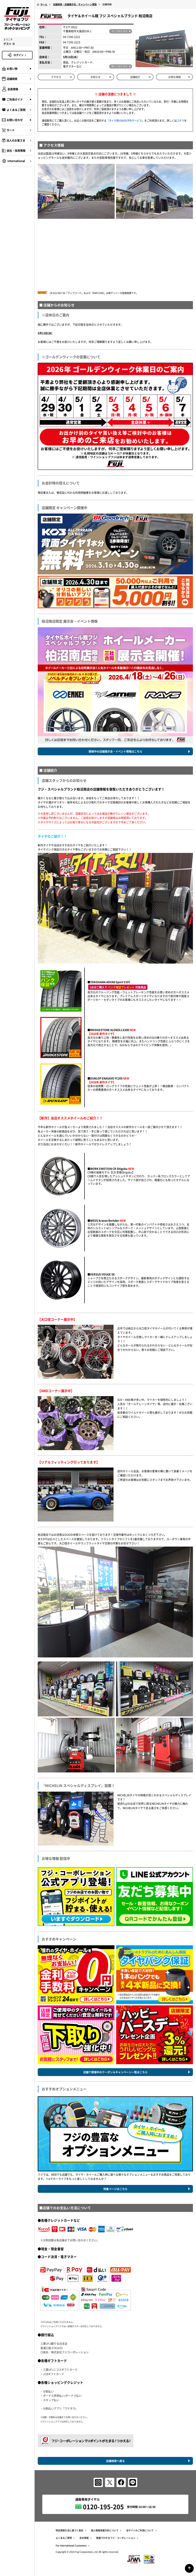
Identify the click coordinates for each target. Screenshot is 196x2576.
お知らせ (95, 77)
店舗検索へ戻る (115, 2461)
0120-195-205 (103, 2506)
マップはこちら (119, 31)
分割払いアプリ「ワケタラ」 (60, 2408)
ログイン (20, 55)
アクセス (56, 77)
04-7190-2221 (71, 37)
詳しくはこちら (119, 66)
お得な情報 (174, 77)
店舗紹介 (135, 77)
